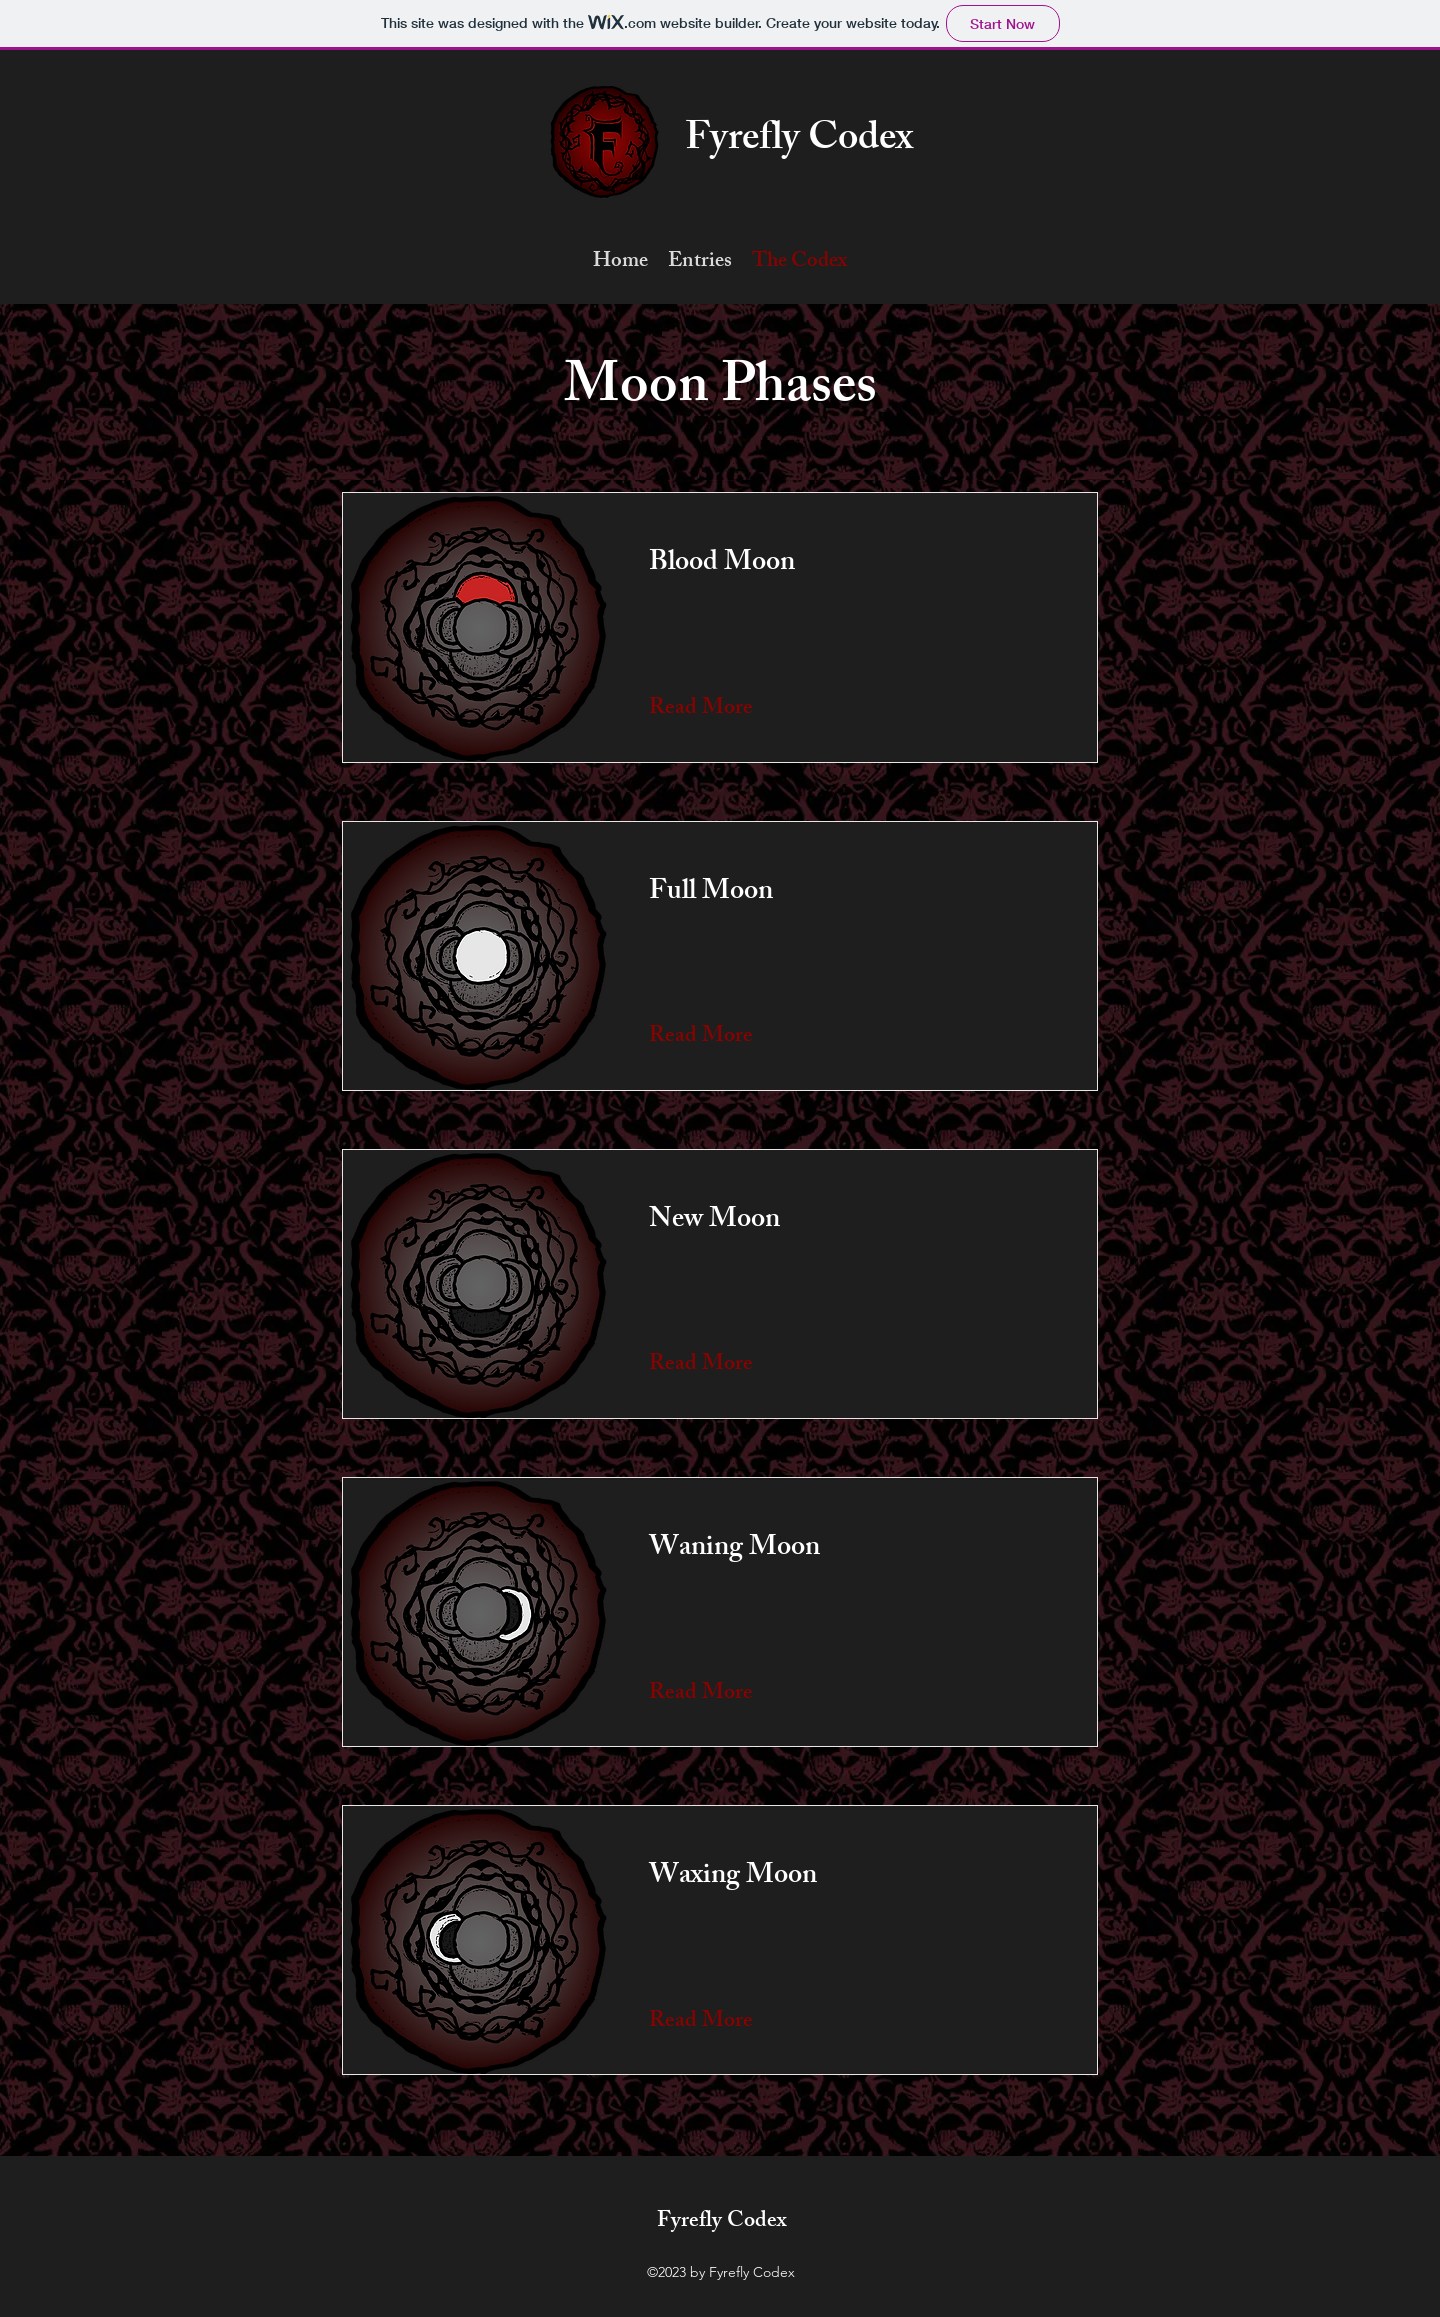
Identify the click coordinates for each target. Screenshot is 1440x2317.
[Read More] (703, 710)
